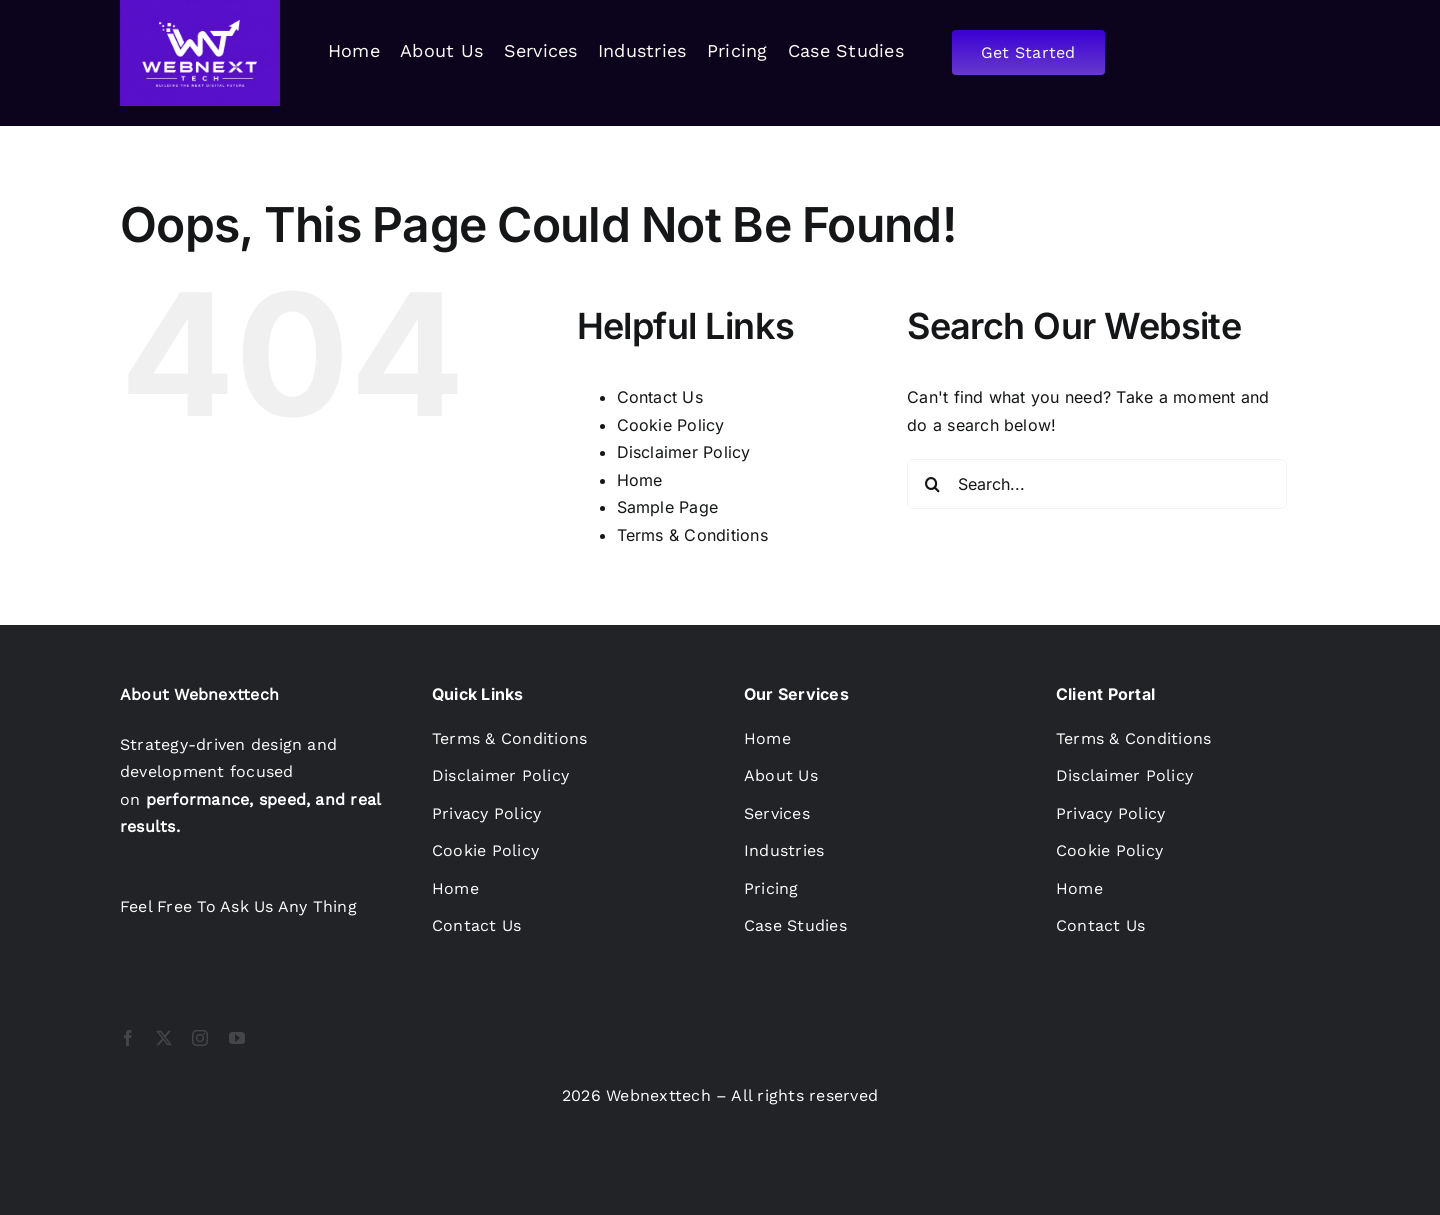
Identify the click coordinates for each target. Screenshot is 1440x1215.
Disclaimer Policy (684, 452)
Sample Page (668, 507)
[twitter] (164, 1038)
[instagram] (200, 1038)
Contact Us (660, 397)
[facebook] (128, 1038)
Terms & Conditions (692, 535)
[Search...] (1097, 484)
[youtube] (237, 1038)
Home (640, 480)
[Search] (932, 484)
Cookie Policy (671, 425)
